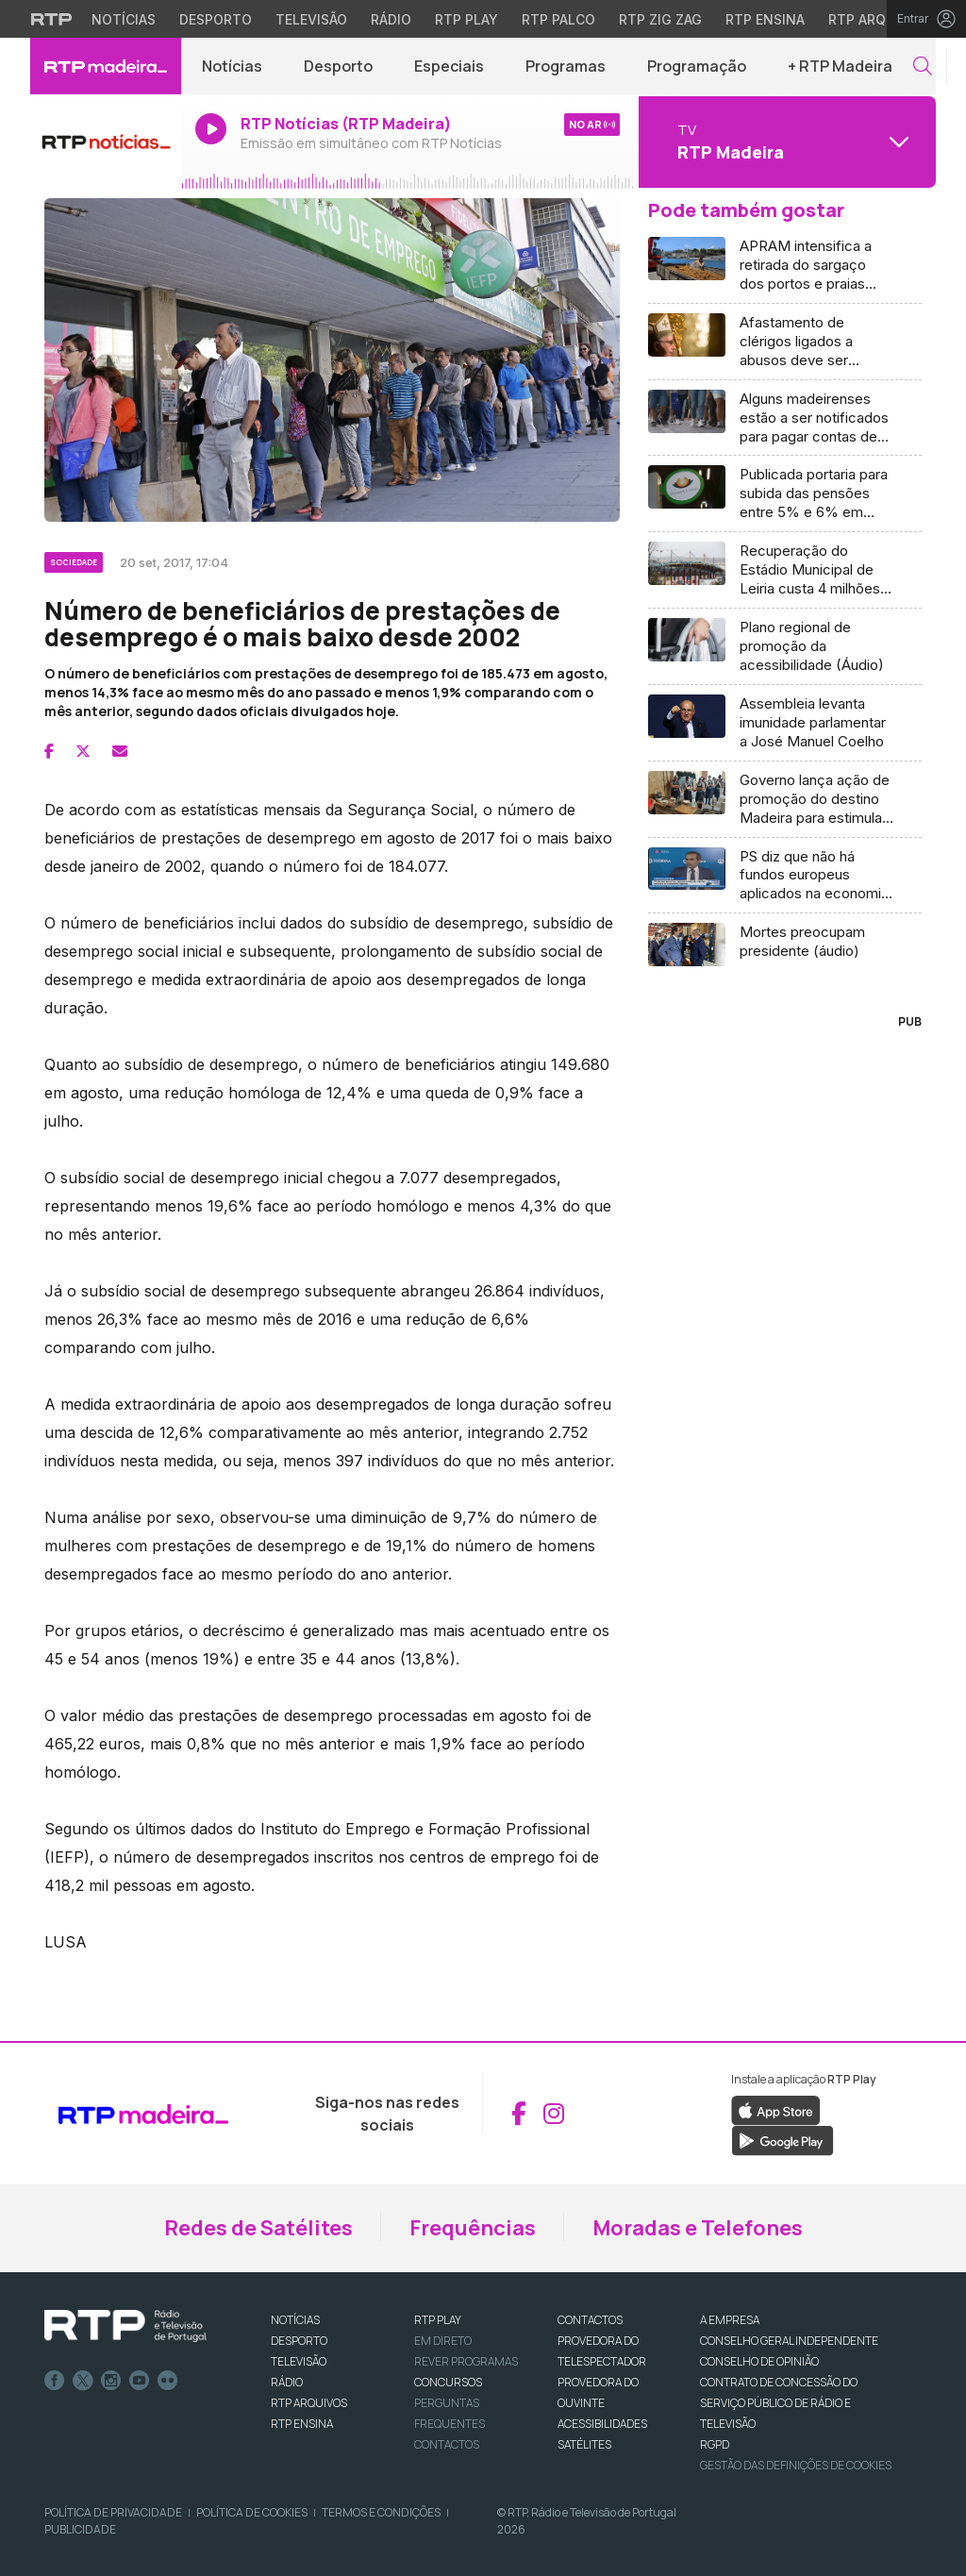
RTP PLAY (437, 2320)
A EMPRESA (729, 2320)
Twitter (83, 2380)
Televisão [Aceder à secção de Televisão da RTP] (311, 19)
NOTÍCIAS (295, 2320)
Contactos (446, 2444)
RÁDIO (287, 2382)
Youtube (139, 2380)
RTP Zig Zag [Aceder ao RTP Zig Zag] (660, 19)
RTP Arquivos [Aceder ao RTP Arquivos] (877, 19)
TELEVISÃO (298, 2361)
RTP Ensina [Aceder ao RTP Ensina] (765, 19)
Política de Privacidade (113, 2512)
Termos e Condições (381, 2512)
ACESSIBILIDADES (602, 2424)
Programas (565, 66)
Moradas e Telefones (697, 2228)
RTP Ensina (302, 2424)
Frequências (472, 2228)
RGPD (714, 2444)
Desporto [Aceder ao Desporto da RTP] (215, 19)
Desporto (338, 66)
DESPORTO (299, 2341)
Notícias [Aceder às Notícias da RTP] (124, 19)
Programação (696, 66)
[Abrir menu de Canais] (785, 141)
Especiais (449, 66)
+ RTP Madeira (840, 66)
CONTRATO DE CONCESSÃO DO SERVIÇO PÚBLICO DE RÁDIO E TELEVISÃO (779, 2403)
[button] (922, 66)
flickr (168, 2380)
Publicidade (80, 2529)
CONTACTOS (590, 2320)
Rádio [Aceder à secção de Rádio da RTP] (391, 19)
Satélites (584, 2444)
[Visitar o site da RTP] (52, 19)
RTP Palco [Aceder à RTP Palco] (558, 19)
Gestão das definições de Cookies (795, 2465)
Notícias (232, 66)
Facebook (54, 2380)
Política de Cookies (252, 2512)
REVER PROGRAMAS (466, 2361)
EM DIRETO (443, 2341)
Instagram (111, 2380)
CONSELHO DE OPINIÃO (759, 2361)
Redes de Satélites (258, 2228)
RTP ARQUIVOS (309, 2403)
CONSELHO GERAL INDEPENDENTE (789, 2341)
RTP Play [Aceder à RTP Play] (466, 19)
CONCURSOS (448, 2382)
